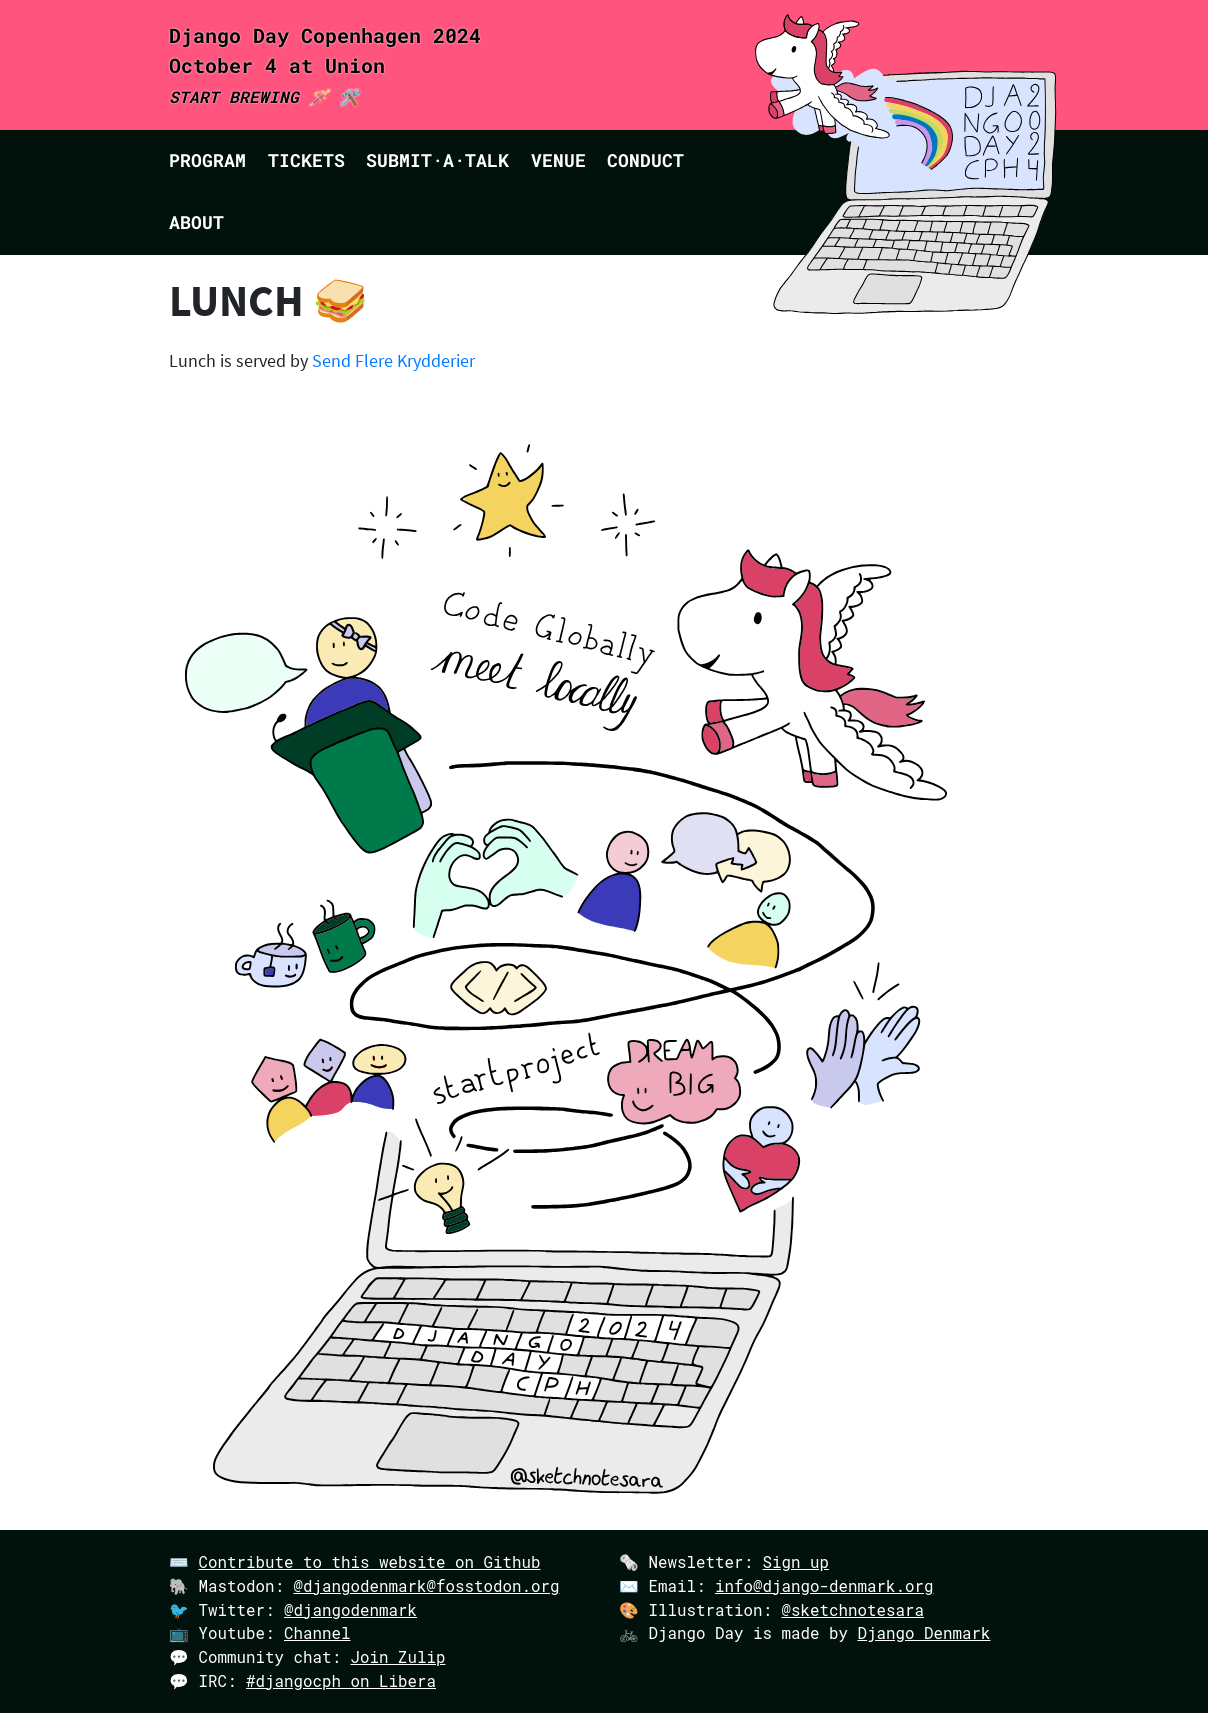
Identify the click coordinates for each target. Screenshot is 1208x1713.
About (196, 222)
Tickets (306, 160)
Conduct (645, 160)
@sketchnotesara (852, 1609)
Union (355, 65)
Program (207, 160)
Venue (558, 160)
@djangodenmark (350, 1609)
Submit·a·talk (437, 160)
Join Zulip (397, 1656)
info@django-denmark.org (824, 1585)
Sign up (795, 1561)
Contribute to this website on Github (370, 1561)
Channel (317, 1632)
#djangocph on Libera (341, 1680)
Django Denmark (923, 1632)
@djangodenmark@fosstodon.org (426, 1585)
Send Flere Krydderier (393, 361)
